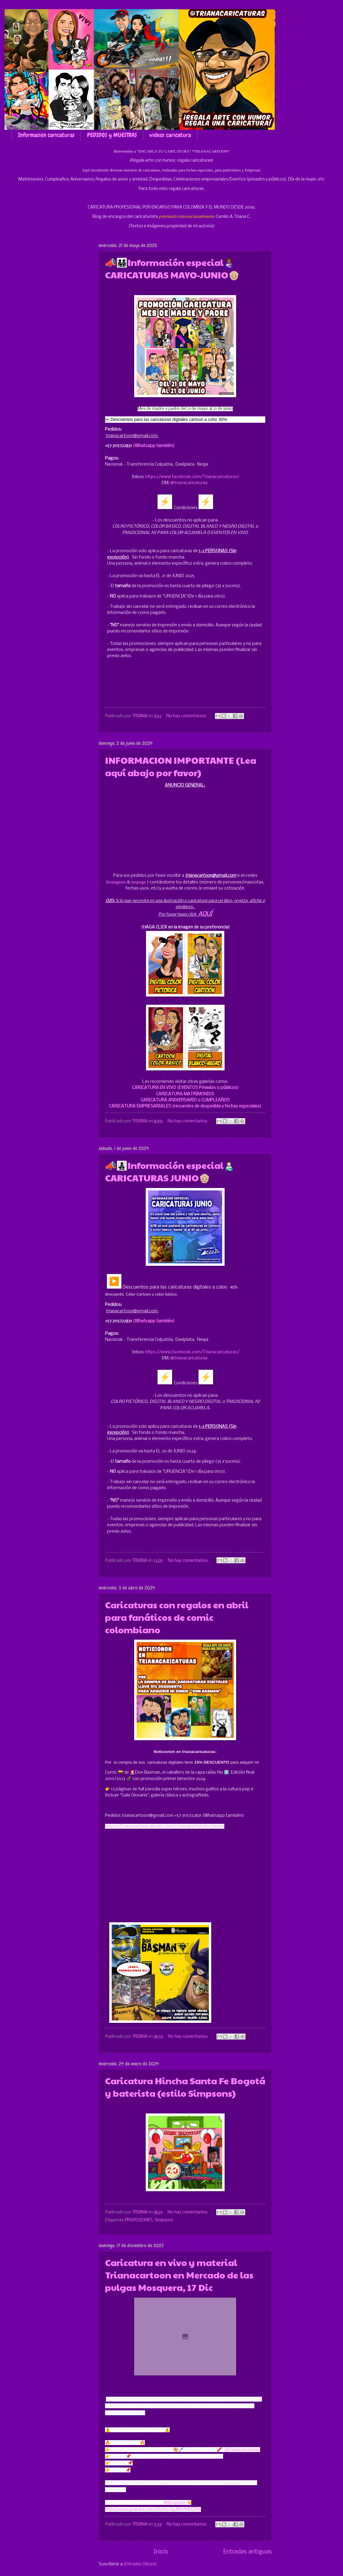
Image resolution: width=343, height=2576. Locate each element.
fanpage (138, 882)
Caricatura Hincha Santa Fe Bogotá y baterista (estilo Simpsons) (185, 2086)
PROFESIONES (139, 2220)
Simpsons (164, 2220)
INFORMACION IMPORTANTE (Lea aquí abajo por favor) (180, 766)
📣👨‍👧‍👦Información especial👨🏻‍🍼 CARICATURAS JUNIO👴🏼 (170, 1171)
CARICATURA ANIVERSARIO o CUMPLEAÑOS (185, 1100)
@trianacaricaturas (189, 483)
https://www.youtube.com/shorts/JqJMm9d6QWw (153, 2509)
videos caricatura (170, 135)
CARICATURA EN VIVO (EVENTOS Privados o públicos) (185, 1088)
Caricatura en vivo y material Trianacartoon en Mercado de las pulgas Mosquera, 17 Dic (179, 2274)
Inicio (161, 2552)
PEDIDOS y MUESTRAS (112, 135)
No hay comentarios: (186, 716)
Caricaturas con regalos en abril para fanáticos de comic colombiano (176, 1617)
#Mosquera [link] (174, 2502)
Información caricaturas (46, 135)
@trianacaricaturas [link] (242, 2449)
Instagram (117, 882)
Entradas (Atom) (140, 2564)
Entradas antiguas (247, 2552)
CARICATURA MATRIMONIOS (185, 1094)
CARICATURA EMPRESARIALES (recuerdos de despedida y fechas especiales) (185, 1106)
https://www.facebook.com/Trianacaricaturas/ (192, 477)
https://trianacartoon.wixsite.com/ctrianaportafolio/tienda (164, 1826)
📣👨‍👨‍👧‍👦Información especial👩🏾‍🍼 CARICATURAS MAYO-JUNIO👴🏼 (172, 268)
